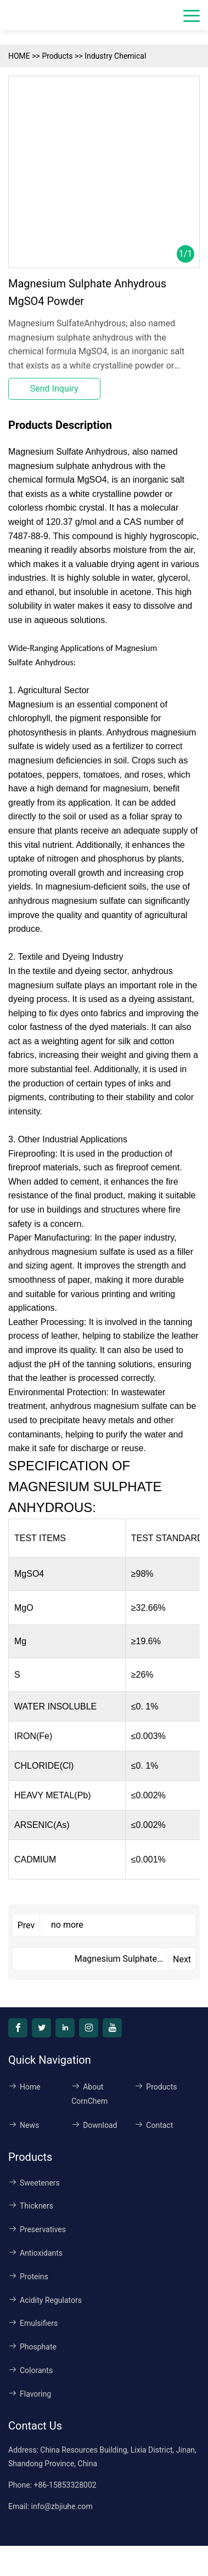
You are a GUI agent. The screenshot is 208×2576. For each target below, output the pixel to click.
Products (57, 56)
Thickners (30, 2205)
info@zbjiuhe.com (62, 2506)
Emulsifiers (33, 2323)
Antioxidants (35, 2253)
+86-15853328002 (65, 2485)
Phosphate (32, 2346)
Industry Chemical (115, 56)
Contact (153, 2125)
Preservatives (37, 2229)
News (23, 2125)
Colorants (30, 2370)
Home (24, 2086)
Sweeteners (34, 2182)
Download (94, 2125)
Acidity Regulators (45, 2300)
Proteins (28, 2276)
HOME (19, 56)
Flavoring (29, 2394)
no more (67, 1925)
